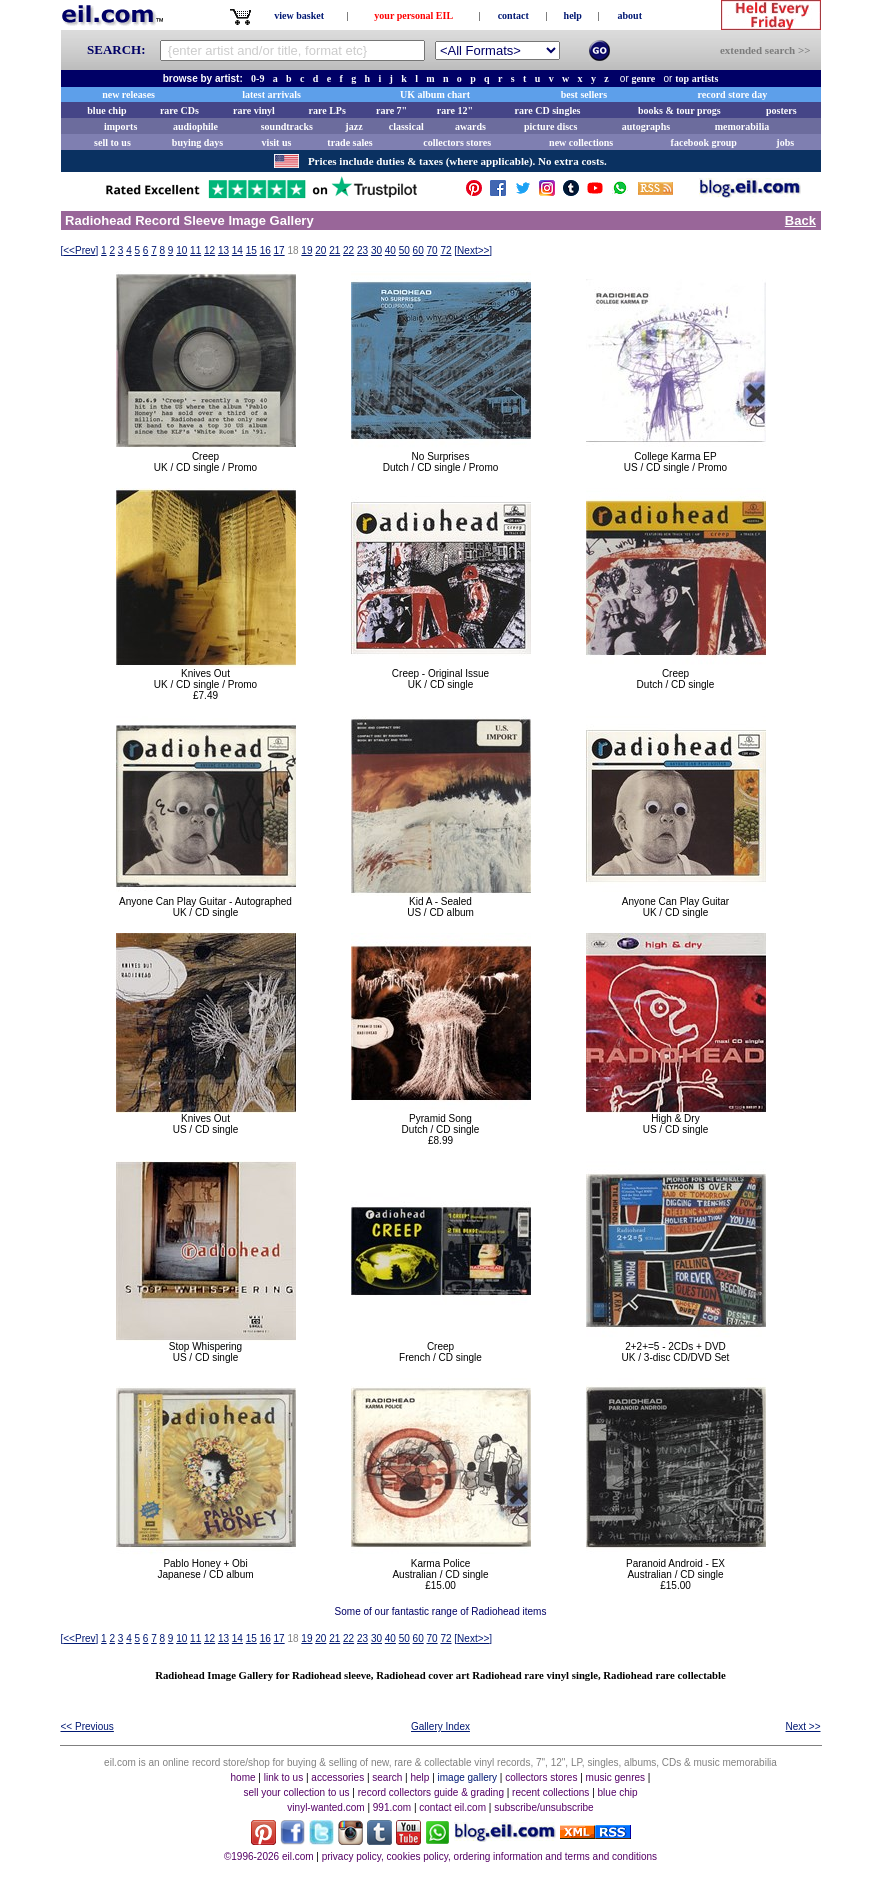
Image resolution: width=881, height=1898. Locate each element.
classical (406, 126)
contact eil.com (452, 1807)
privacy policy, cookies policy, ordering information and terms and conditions (489, 1856)
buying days (197, 142)
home (243, 1777)
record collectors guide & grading (431, 1792)
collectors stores (457, 142)
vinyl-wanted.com (325, 1807)
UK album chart (435, 94)
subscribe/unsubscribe (544, 1807)
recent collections (550, 1792)
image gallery (467, 1777)
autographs (646, 126)
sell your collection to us (296, 1792)
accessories (337, 1777)
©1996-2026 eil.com (269, 1856)
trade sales (349, 142)
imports (120, 126)
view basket (299, 15)
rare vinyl (254, 110)
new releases (128, 94)
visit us (277, 142)
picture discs (550, 126)
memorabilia (742, 126)
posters (781, 110)
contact (513, 15)
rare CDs (179, 110)
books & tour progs (679, 110)
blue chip (106, 110)
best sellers (584, 94)
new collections (581, 142)
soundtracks (287, 126)
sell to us (112, 142)
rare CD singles (548, 110)
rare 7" (391, 110)
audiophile (195, 126)
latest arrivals (271, 94)
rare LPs (327, 110)
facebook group (704, 142)
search (387, 1777)
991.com (392, 1807)
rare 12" (455, 110)
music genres (615, 1777)
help (573, 15)
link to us (283, 1777)
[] (80, 250)
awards (470, 126)
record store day (733, 94)
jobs (785, 142)
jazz (353, 126)
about (630, 15)
